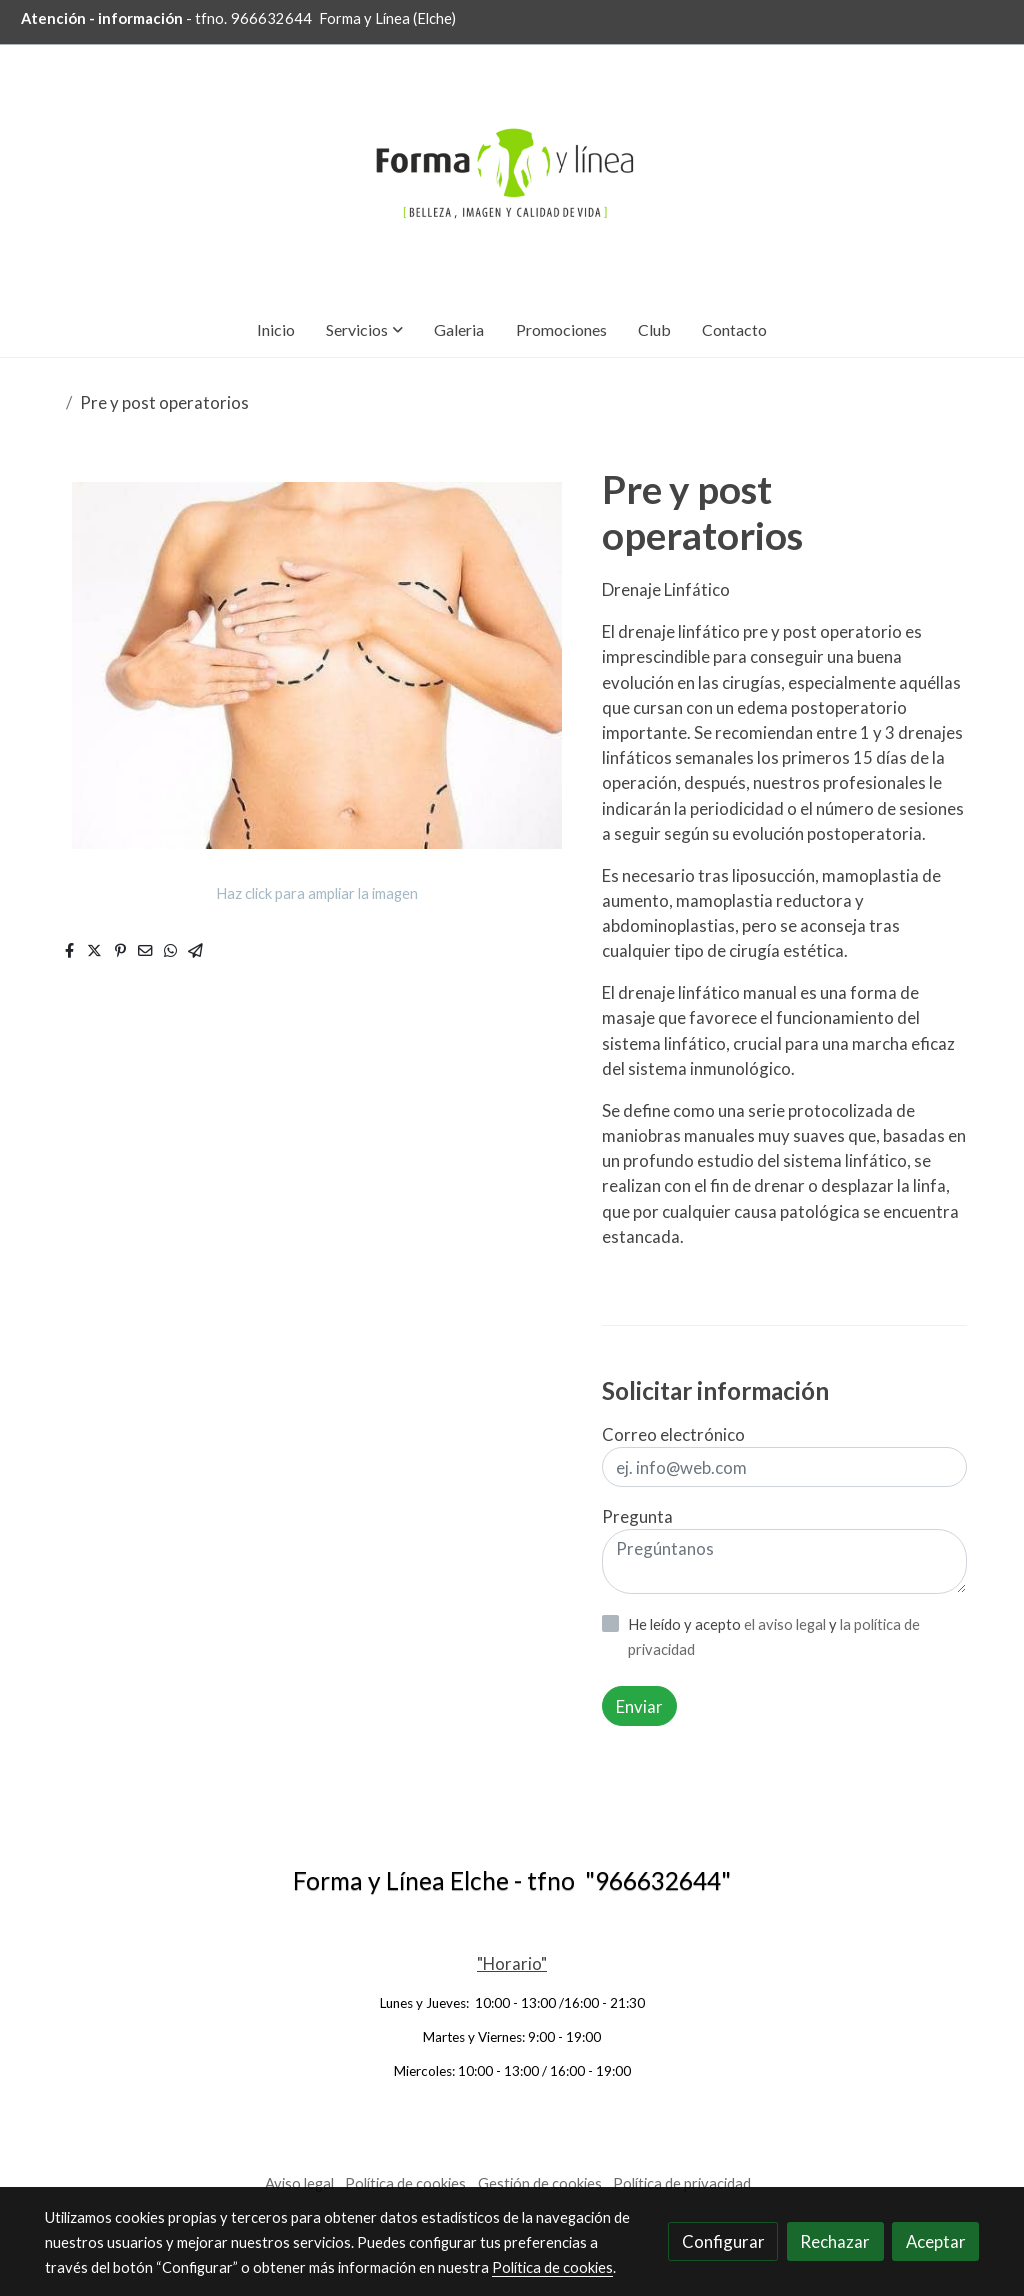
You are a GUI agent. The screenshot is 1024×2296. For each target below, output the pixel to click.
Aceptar (936, 2241)
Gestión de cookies (540, 2183)
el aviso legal (786, 1624)
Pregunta (637, 1516)
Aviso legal (299, 2183)
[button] (365, 329)
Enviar (639, 1706)
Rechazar (835, 2241)
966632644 (271, 18)
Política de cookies (405, 2183)
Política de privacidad (682, 2183)
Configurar (723, 2241)
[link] (512, 173)
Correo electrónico (673, 1434)
